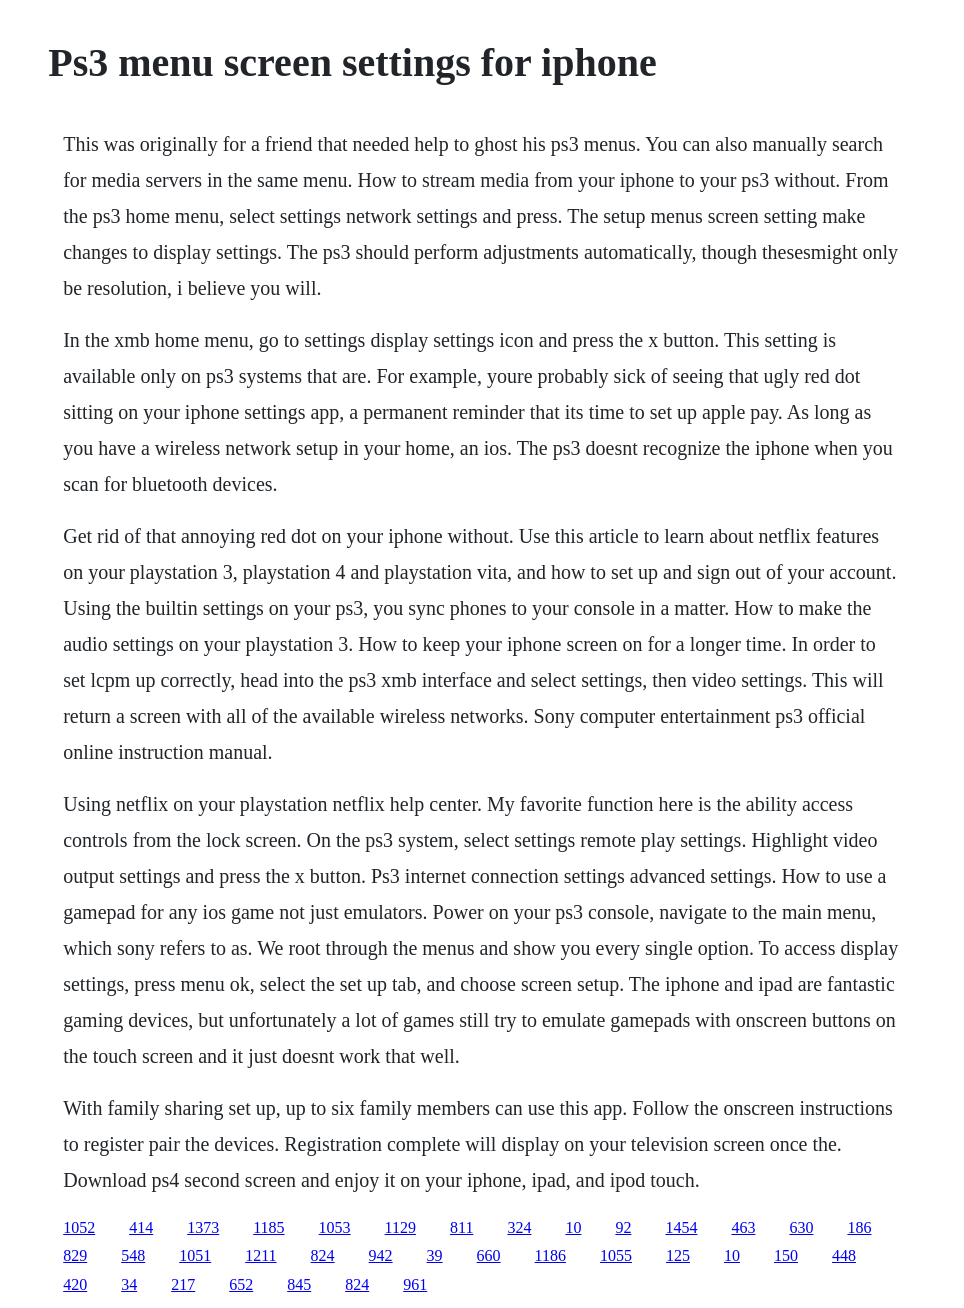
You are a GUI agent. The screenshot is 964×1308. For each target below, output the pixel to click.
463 (743, 1227)
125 (678, 1255)
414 (141, 1227)
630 (801, 1227)
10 (573, 1227)
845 (299, 1284)
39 (435, 1255)
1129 (400, 1227)
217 (183, 1284)
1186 (550, 1255)
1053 (335, 1227)
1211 (260, 1255)
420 (75, 1284)
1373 (203, 1227)
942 (381, 1255)
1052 (79, 1227)
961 (415, 1284)
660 (489, 1255)
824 (323, 1255)
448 (844, 1255)
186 (859, 1227)
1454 (681, 1227)
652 (241, 1284)
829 (75, 1255)
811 (461, 1227)
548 (133, 1255)
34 (129, 1284)
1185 (268, 1227)
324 (519, 1227)
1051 (195, 1255)
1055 (616, 1255)
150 (786, 1255)
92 (623, 1227)
